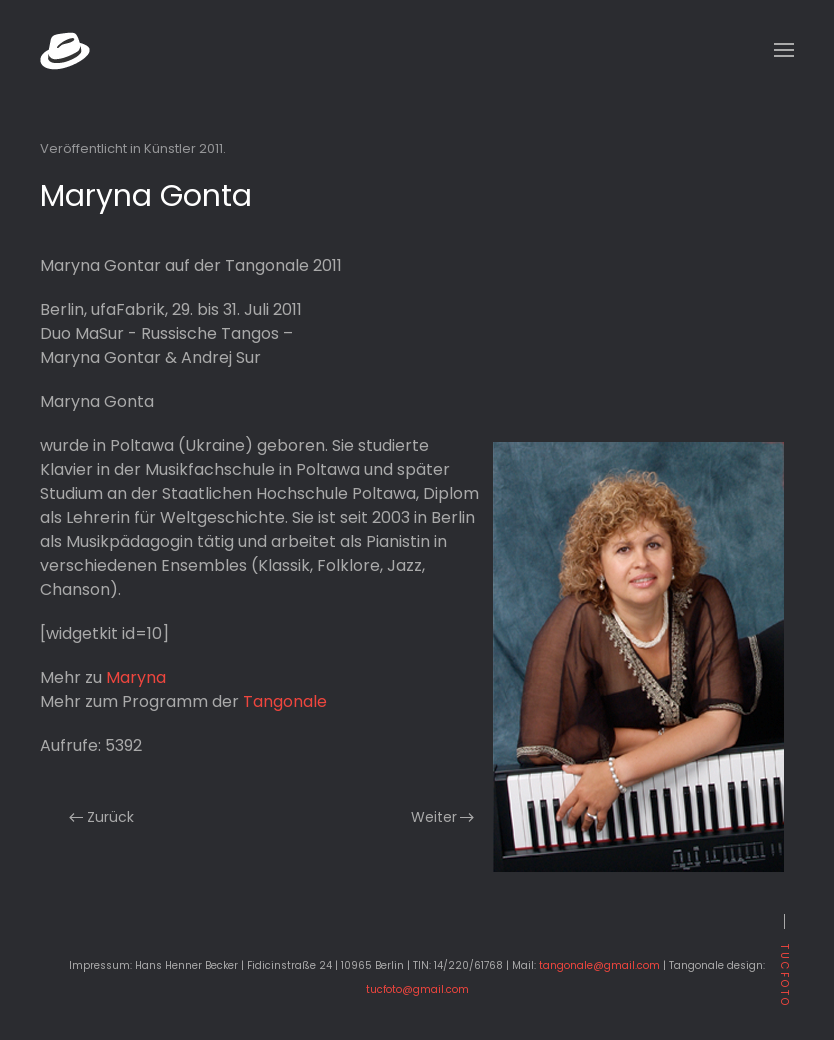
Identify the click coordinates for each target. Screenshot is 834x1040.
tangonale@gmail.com (599, 965)
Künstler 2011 (183, 148)
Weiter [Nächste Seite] (443, 817)
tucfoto (784, 976)
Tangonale (285, 701)
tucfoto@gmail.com (417, 989)
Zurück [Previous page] (101, 817)
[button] (784, 50)
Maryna (136, 677)
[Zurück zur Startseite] (65, 50)
